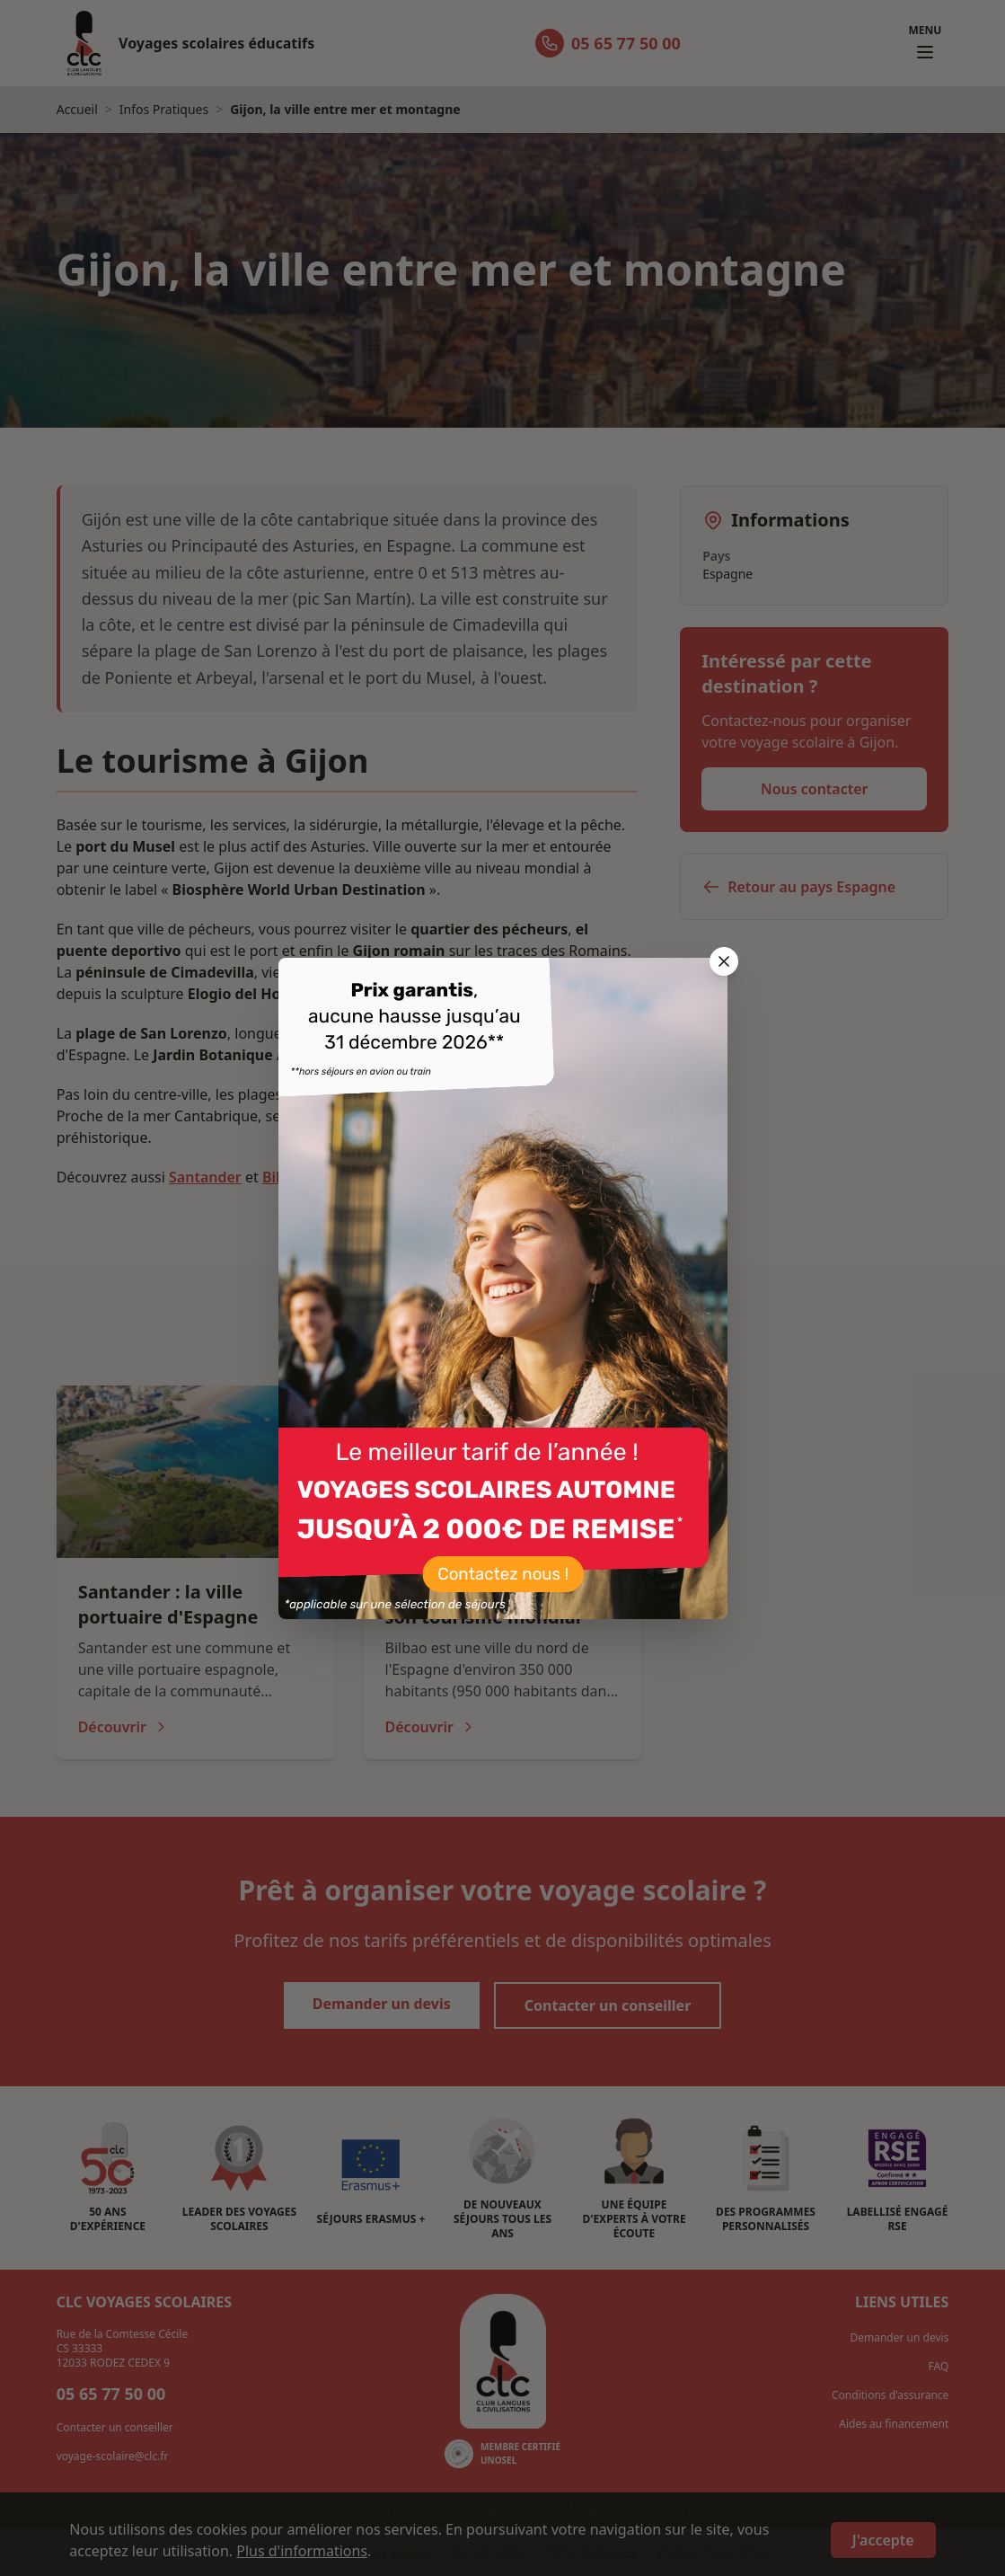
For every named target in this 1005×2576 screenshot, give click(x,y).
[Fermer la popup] (724, 961)
